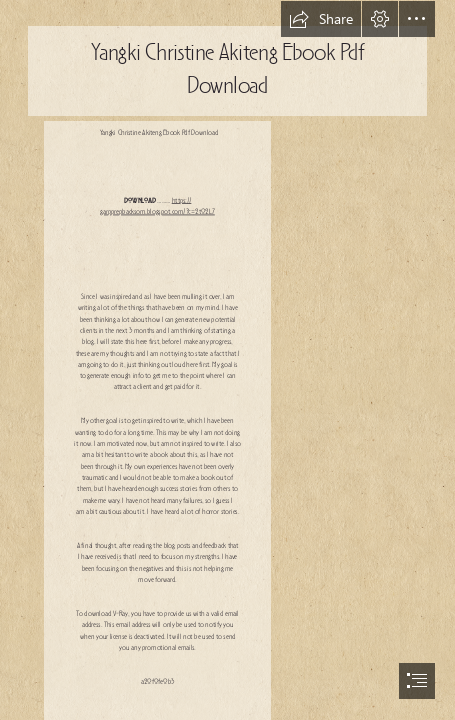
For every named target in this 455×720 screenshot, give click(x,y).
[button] (321, 19)
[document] (227, 360)
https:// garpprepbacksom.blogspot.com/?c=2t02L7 (157, 207)
